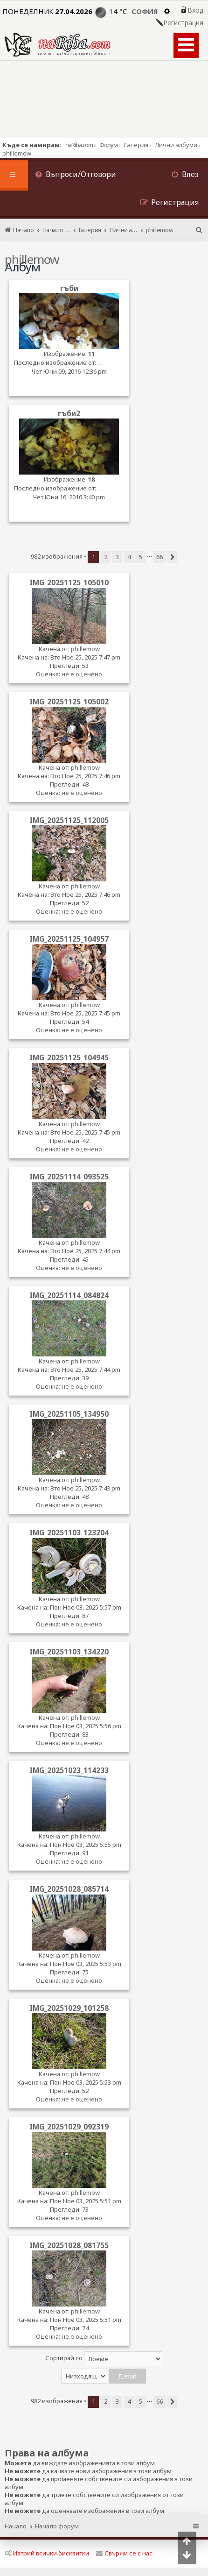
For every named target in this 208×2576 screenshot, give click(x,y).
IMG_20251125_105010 (69, 582)
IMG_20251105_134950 (69, 1414)
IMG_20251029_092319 (69, 2126)
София (145, 11)
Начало (16, 2526)
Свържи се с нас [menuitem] (124, 2553)
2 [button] (105, 557)
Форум (108, 145)
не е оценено (82, 674)
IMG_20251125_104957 (69, 939)
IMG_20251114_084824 (69, 1295)
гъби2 (69, 414)
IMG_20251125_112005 (69, 820)
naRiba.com (79, 145)
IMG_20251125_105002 (69, 701)
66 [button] (159, 557)
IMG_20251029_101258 (69, 2008)
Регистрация (183, 23)
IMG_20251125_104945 (69, 1057)
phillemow (85, 649)
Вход (195, 10)
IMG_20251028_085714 (69, 1889)
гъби (69, 288)
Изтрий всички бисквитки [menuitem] (47, 2553)
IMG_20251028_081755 (69, 2245)
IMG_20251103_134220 (69, 1651)
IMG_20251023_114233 (69, 1770)
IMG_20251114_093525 (69, 1176)
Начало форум (57, 2526)
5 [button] (140, 557)
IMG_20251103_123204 (69, 1532)
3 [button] (117, 557)
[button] (172, 557)
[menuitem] (75, 175)
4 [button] (129, 557)
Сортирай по (103, 2358)
